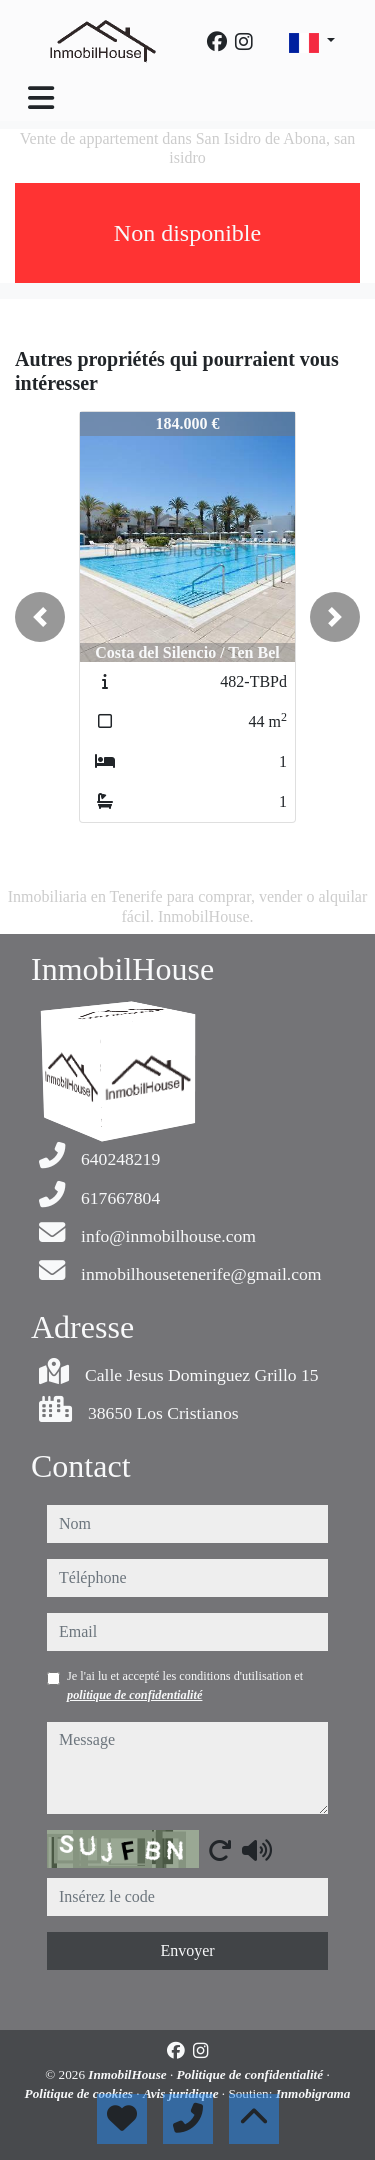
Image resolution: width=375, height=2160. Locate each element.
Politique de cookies (81, 2093)
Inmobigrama (313, 2093)
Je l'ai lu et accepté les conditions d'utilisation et (185, 1685)
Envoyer (187, 1950)
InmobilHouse (129, 2074)
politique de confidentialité (134, 1695)
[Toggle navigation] (41, 98)
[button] (40, 617)
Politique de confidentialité (252, 2074)
